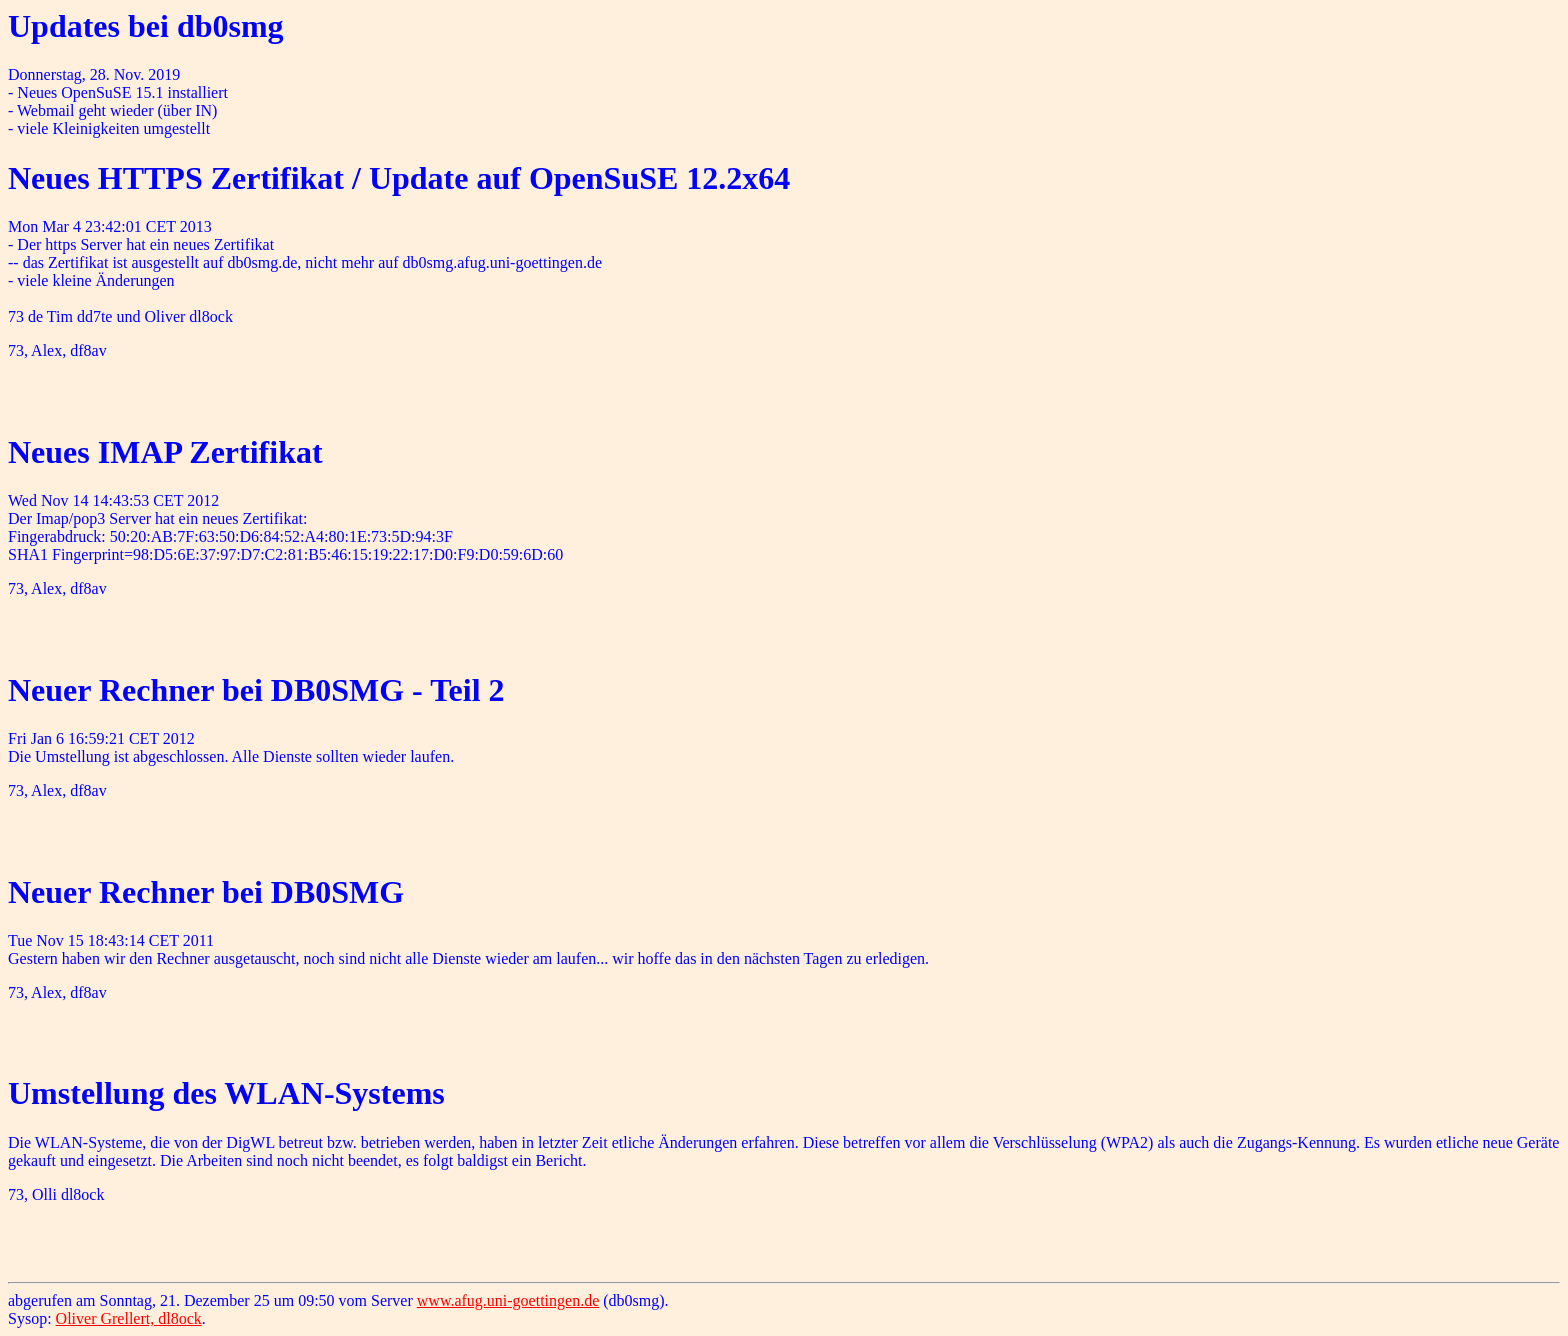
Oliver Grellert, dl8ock (129, 1318)
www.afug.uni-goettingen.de (508, 1300)
